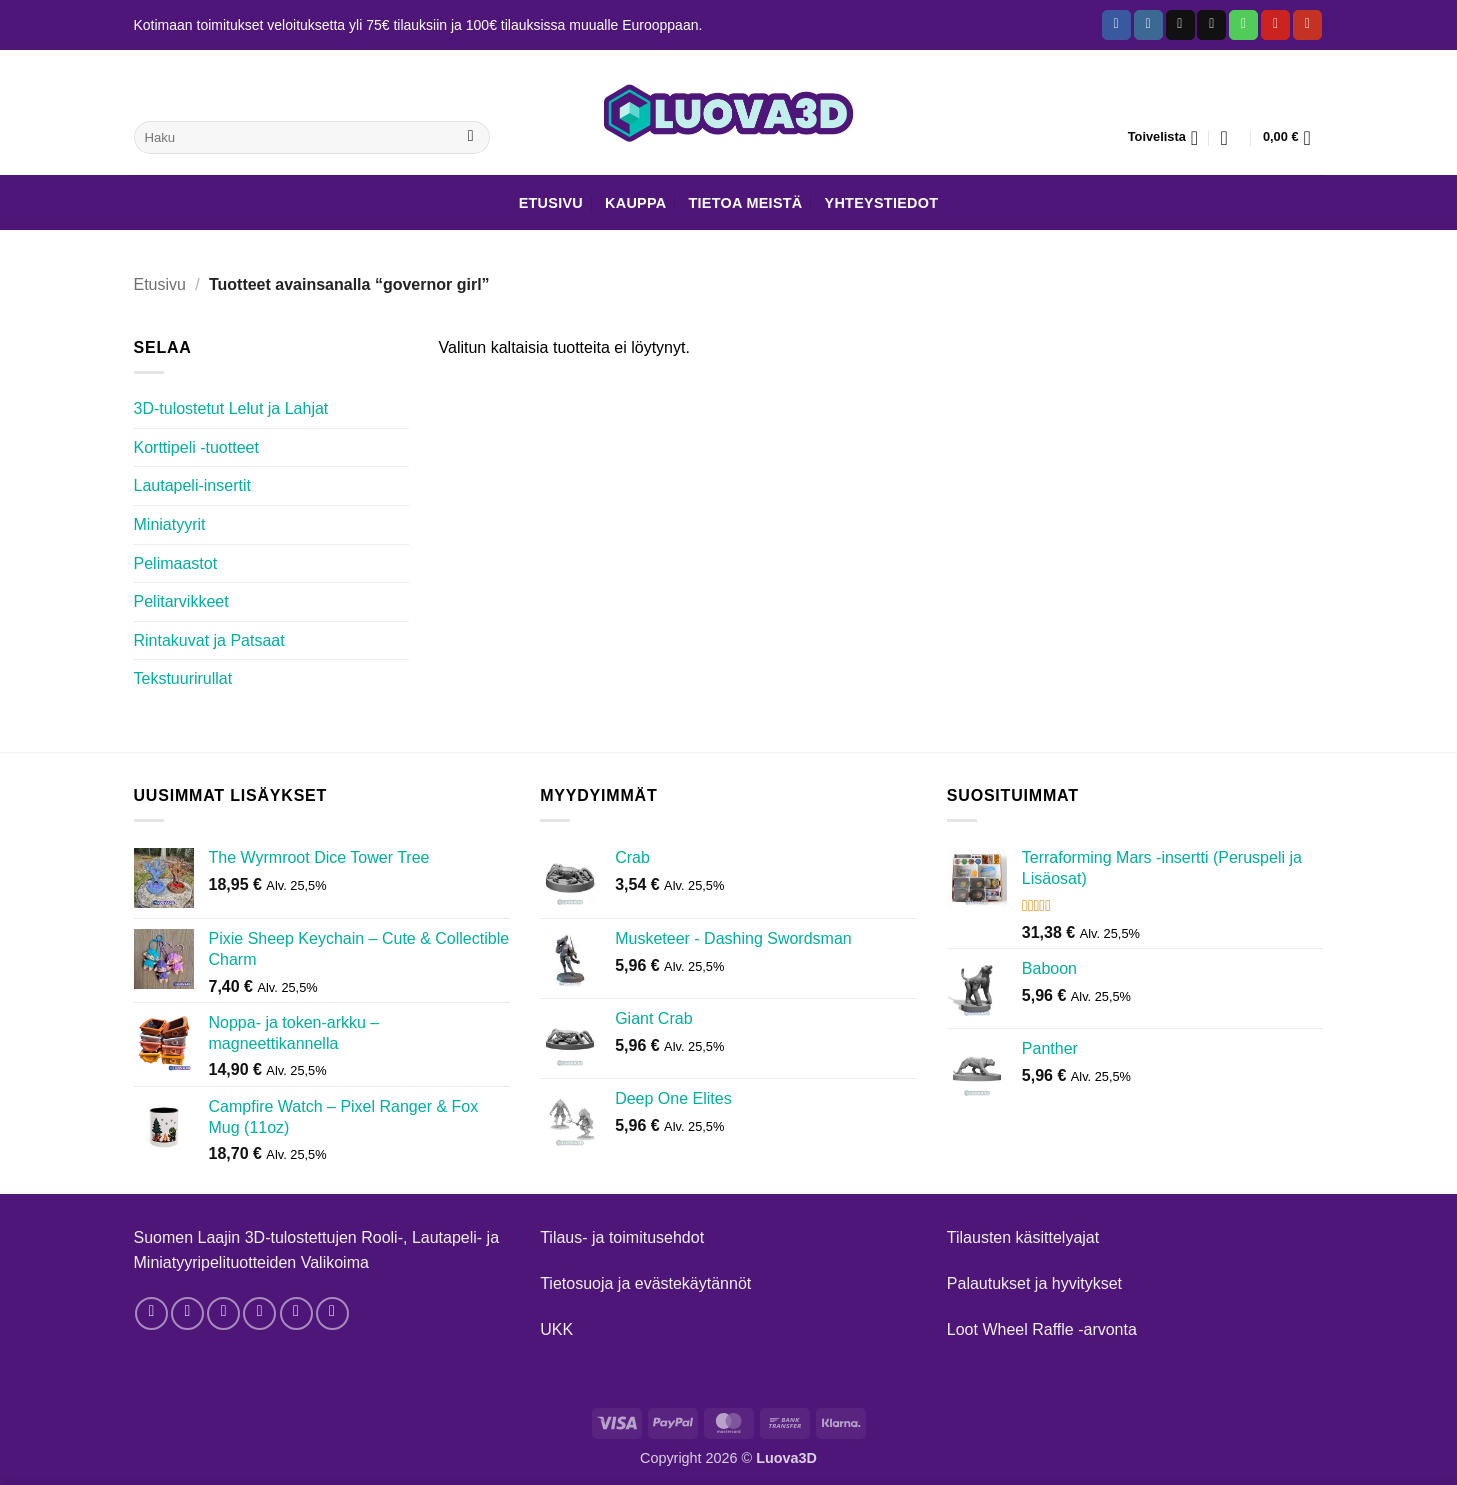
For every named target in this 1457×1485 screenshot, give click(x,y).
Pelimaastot (176, 563)
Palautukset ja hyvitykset (1034, 1283)
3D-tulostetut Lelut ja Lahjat (231, 408)
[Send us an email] (1211, 25)
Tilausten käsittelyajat (1023, 1237)
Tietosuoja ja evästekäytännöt (645, 1283)
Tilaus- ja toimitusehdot (622, 1237)
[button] (1231, 138)
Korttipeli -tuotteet (196, 447)
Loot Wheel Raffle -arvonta (1042, 1329)
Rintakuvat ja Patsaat (209, 640)
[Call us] (1243, 25)
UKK (556, 1329)
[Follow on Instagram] (1148, 25)
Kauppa (635, 203)
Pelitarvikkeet (181, 601)
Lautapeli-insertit (192, 485)
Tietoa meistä (745, 203)
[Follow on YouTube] (1307, 25)
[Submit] (470, 138)
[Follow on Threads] (223, 1313)
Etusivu (551, 203)
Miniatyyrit (170, 524)
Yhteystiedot (882, 203)
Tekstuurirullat (183, 678)
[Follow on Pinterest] (1275, 25)
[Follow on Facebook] (1116, 25)
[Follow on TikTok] (1180, 25)
